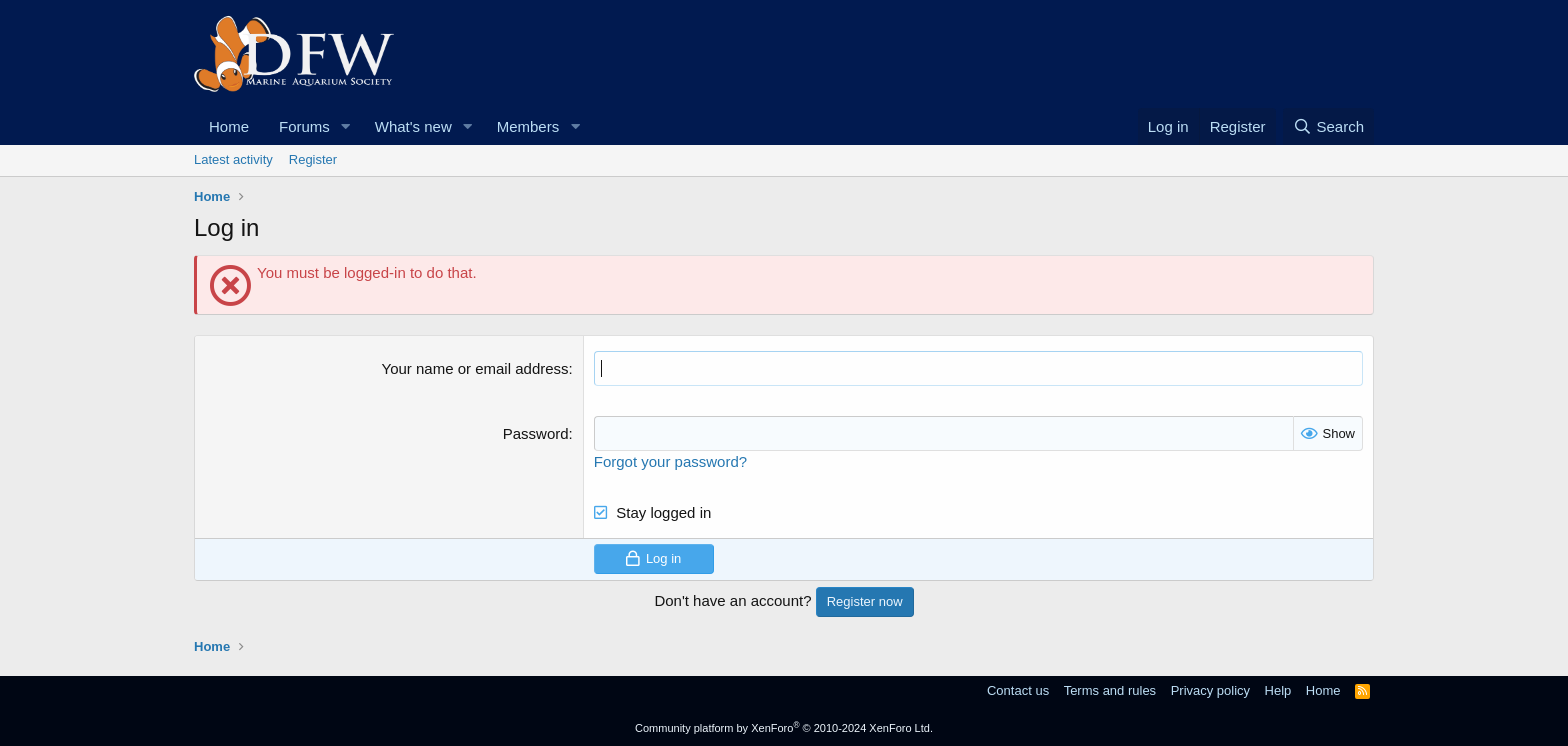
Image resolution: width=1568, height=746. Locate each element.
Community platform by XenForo (784, 728)
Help (1278, 690)
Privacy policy (1210, 690)
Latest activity (233, 159)
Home (229, 126)
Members (528, 126)
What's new (413, 126)
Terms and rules (1110, 690)
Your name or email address (475, 368)
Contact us (1018, 690)
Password (536, 433)
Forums (304, 126)
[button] (346, 126)
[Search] (1328, 126)
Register (313, 159)
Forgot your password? (670, 461)
